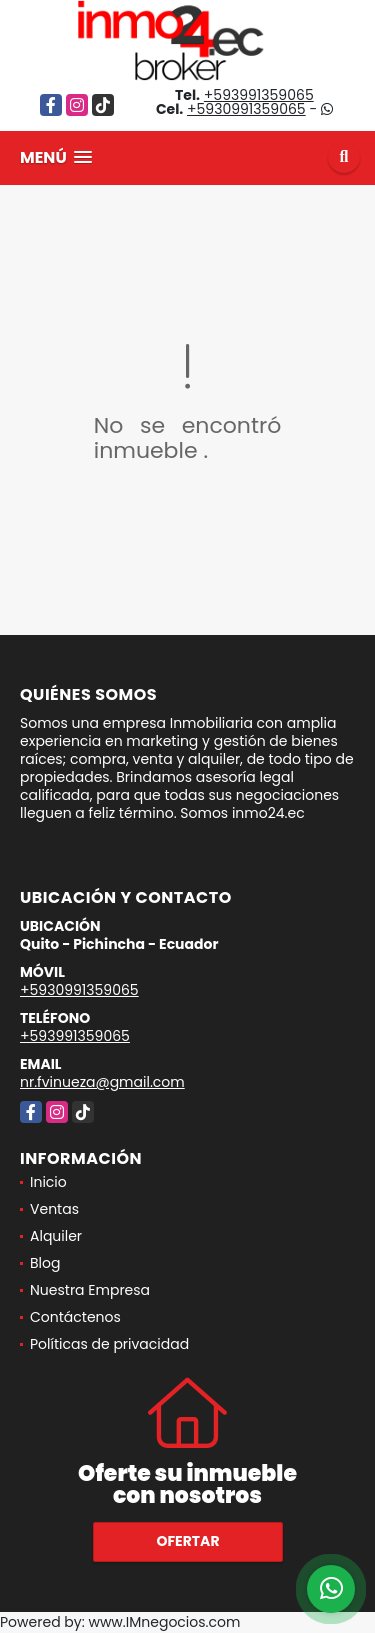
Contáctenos (75, 1317)
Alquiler (56, 1236)
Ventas (54, 1209)
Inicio (48, 1182)
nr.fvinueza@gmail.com (102, 1082)
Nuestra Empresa (90, 1290)
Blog (45, 1263)
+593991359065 (259, 95)
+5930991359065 (246, 109)
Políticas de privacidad (109, 1344)
